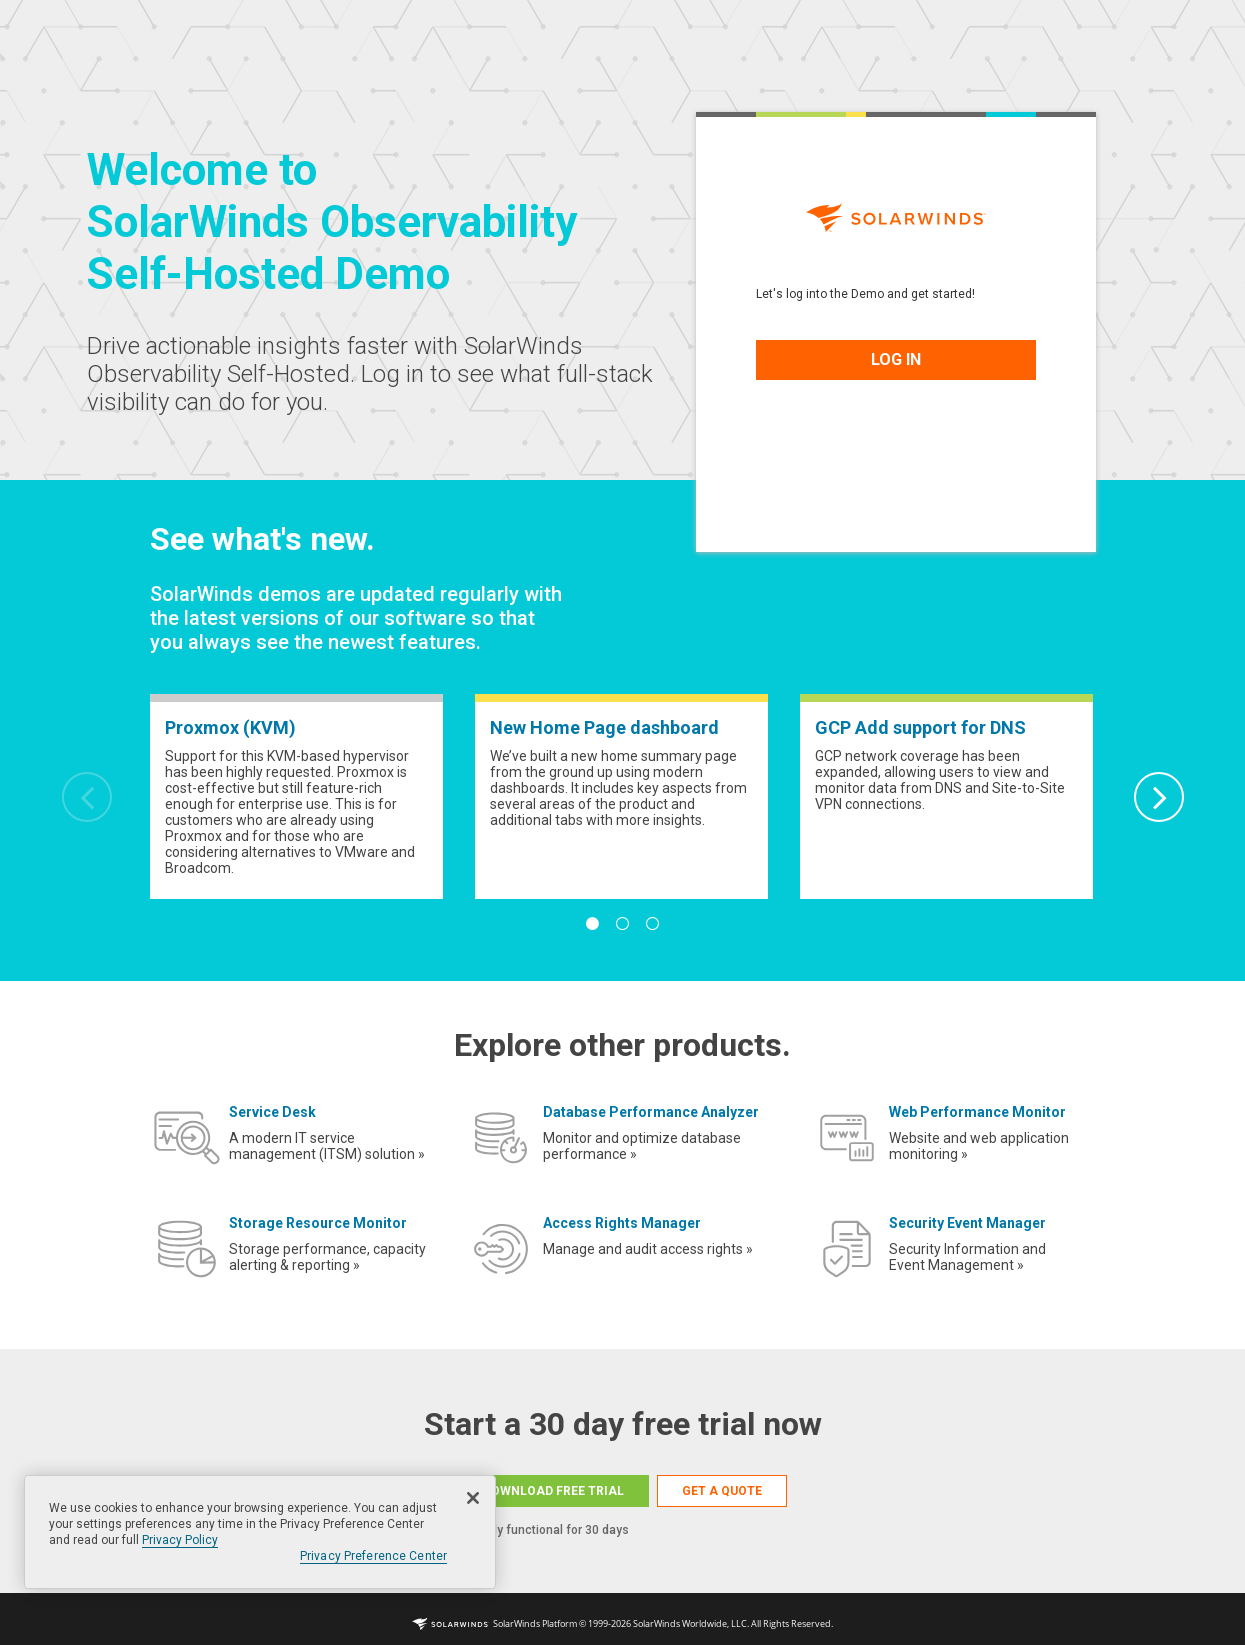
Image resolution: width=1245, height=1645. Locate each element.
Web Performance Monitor (977, 1112)
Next (1159, 797)
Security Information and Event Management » (967, 1257)
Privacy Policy (180, 1540)
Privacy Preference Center (373, 1556)
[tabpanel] (296, 796)
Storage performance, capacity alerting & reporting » (327, 1257)
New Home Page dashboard (604, 727)
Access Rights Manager (622, 1223)
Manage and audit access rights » (648, 1249)
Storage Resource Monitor (318, 1223)
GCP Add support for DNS (920, 727)
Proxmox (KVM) (230, 727)
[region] (260, 1532)
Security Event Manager (967, 1223)
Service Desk (272, 1112)
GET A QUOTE (722, 1491)
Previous (87, 797)
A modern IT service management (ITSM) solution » (327, 1146)
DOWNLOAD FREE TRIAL (553, 1491)
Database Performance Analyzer (651, 1112)
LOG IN (896, 359)
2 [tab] (623, 924)
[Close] (473, 1498)
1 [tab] (593, 924)
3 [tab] (653, 924)
